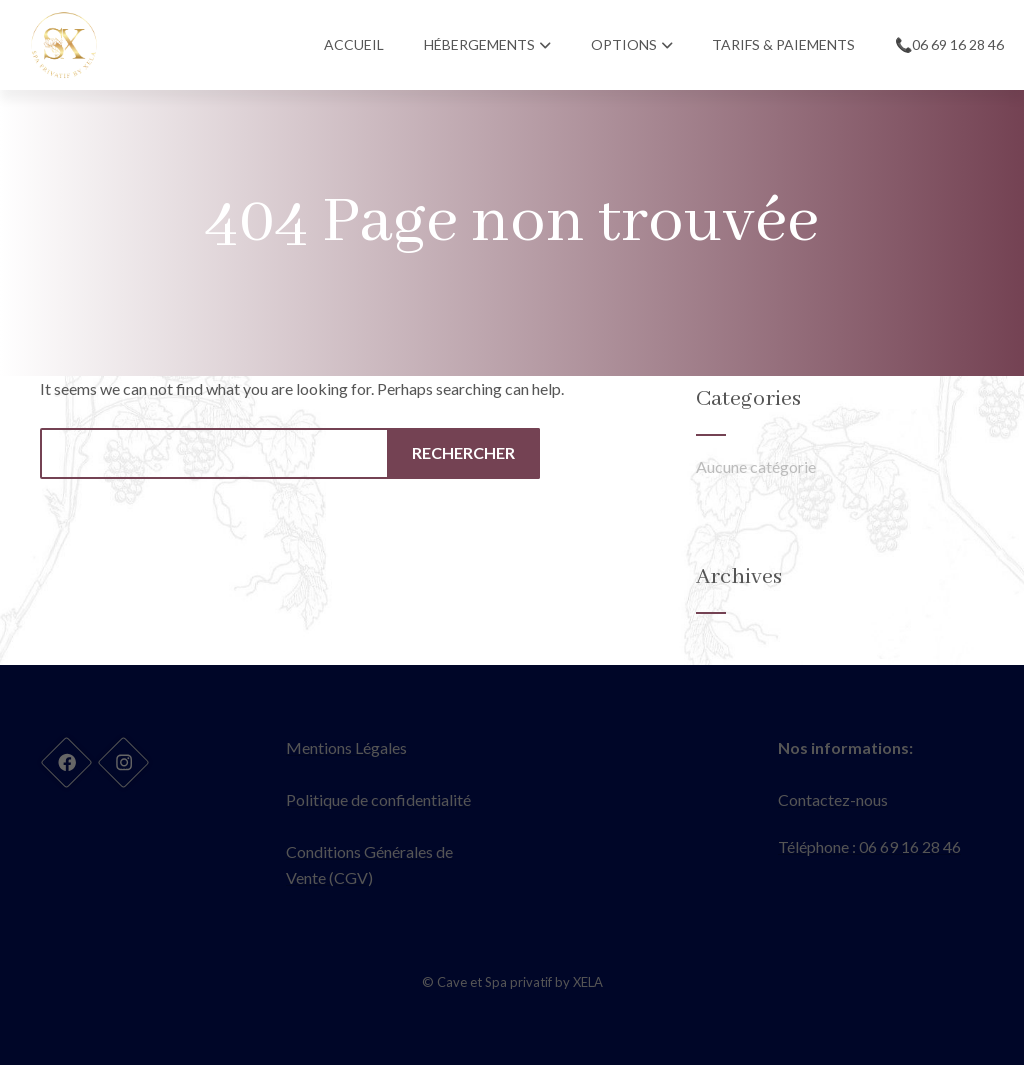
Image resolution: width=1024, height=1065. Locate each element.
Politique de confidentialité (378, 799)
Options (632, 44)
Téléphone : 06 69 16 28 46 (869, 846)
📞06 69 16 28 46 (949, 44)
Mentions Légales (346, 747)
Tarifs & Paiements (783, 44)
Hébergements (487, 44)
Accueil (354, 44)
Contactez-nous (833, 799)
